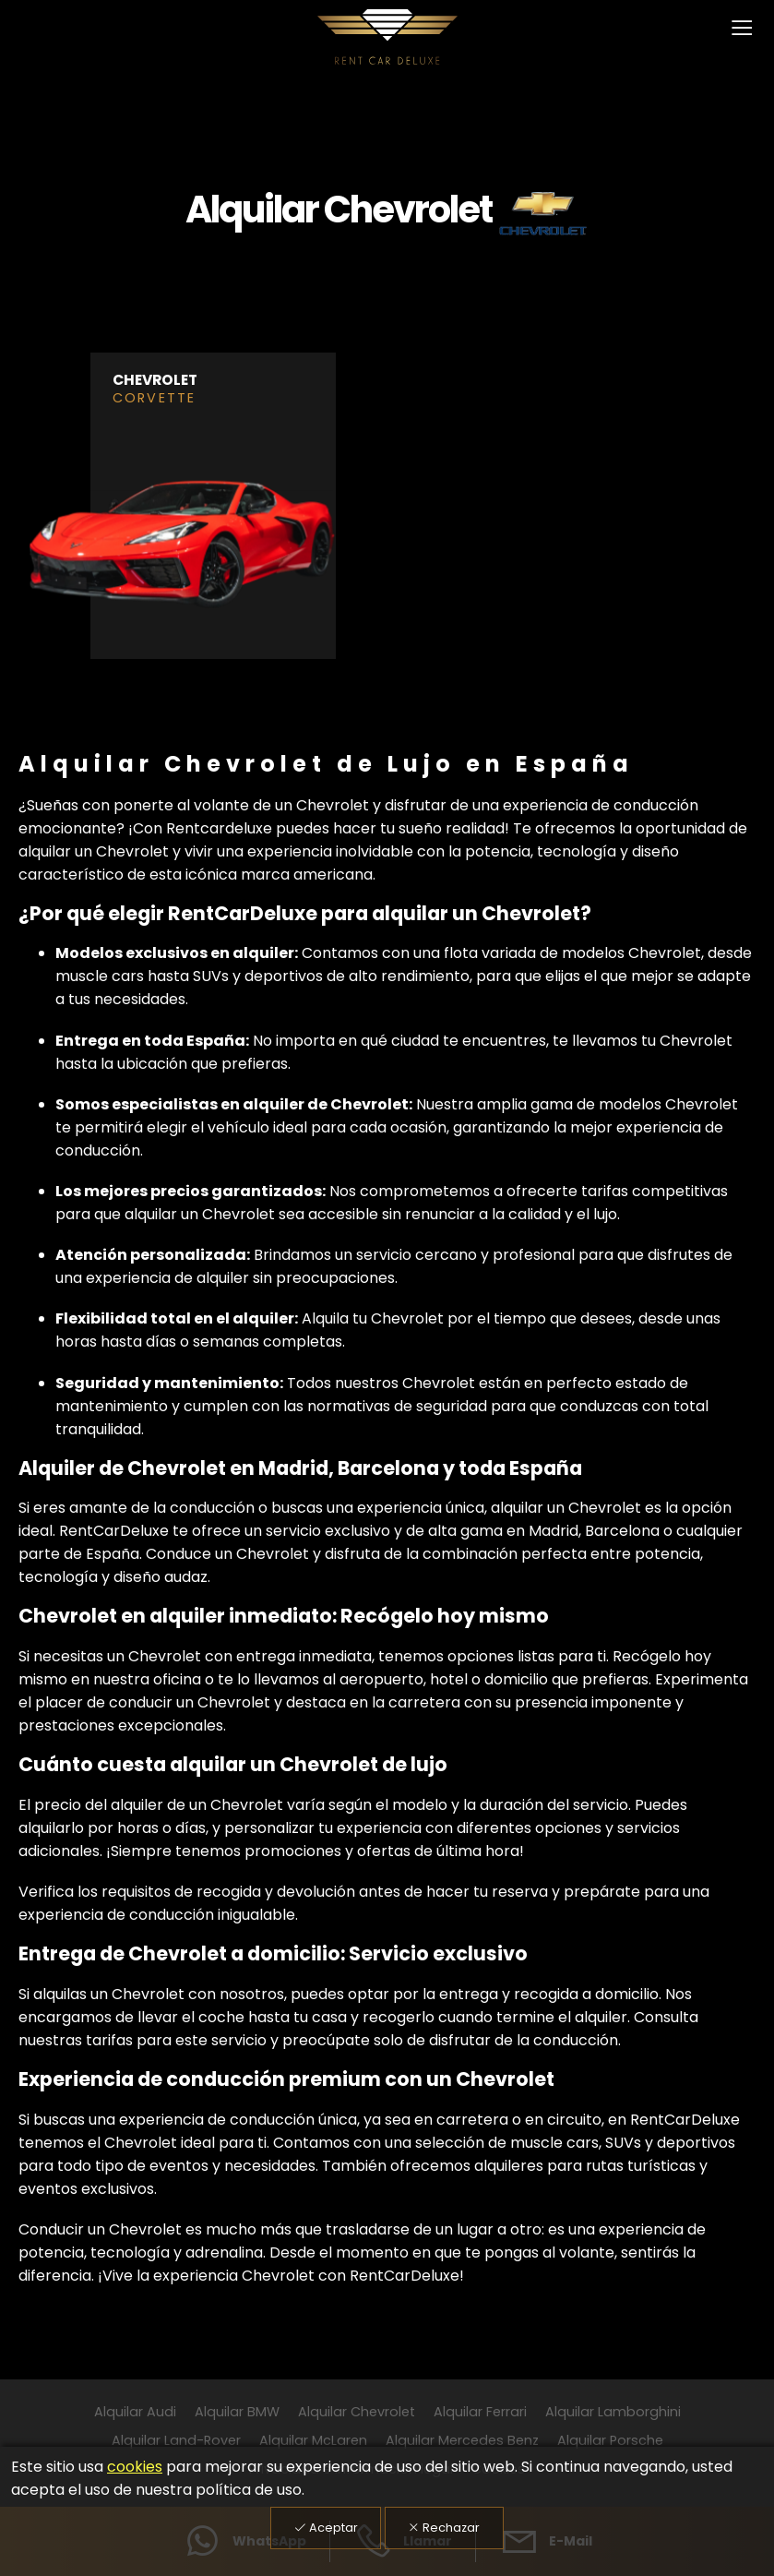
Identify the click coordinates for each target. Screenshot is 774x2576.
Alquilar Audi (135, 2411)
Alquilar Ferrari (480, 2411)
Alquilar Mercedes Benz (462, 2440)
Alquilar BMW (237, 2411)
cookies (134, 2466)
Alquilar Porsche (610, 2440)
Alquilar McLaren (313, 2440)
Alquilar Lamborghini (613, 2411)
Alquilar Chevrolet (356, 2411)
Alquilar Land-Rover (176, 2440)
